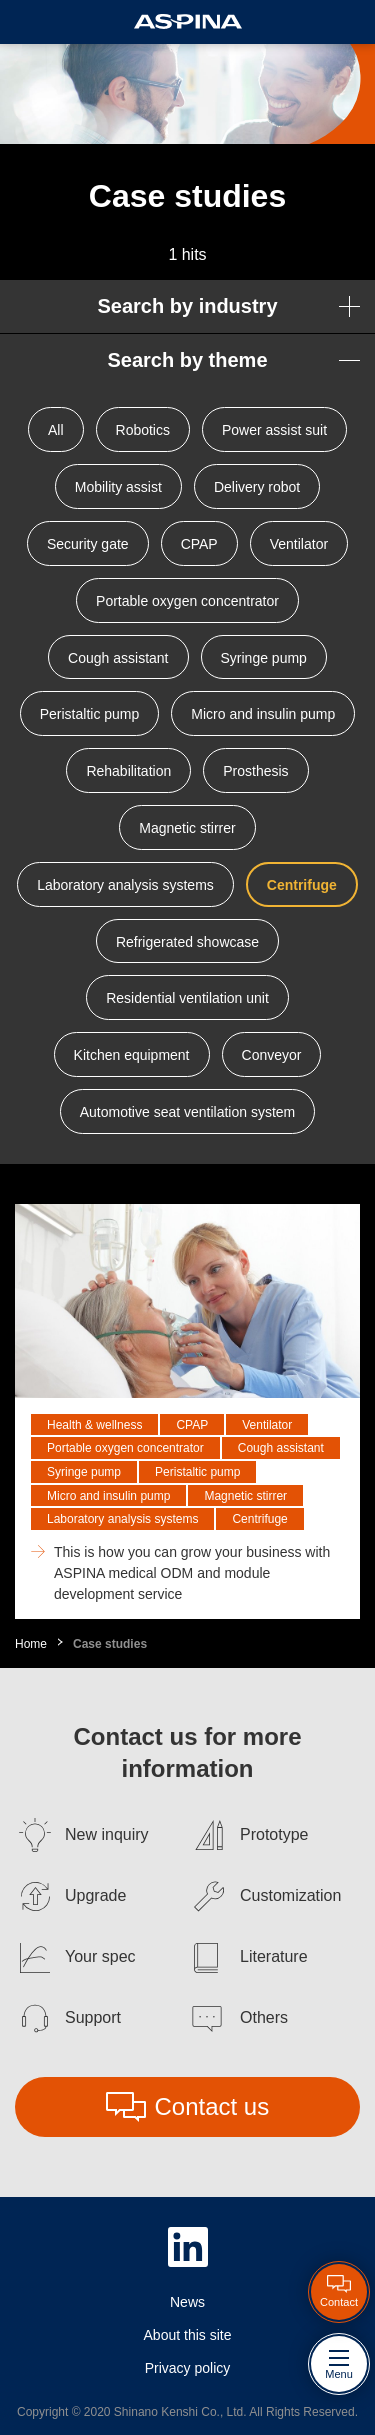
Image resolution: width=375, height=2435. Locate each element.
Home (31, 1644)
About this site (188, 2335)
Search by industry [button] (187, 306)
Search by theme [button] (187, 360)
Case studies (110, 1644)
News (187, 2302)
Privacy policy (188, 2368)
